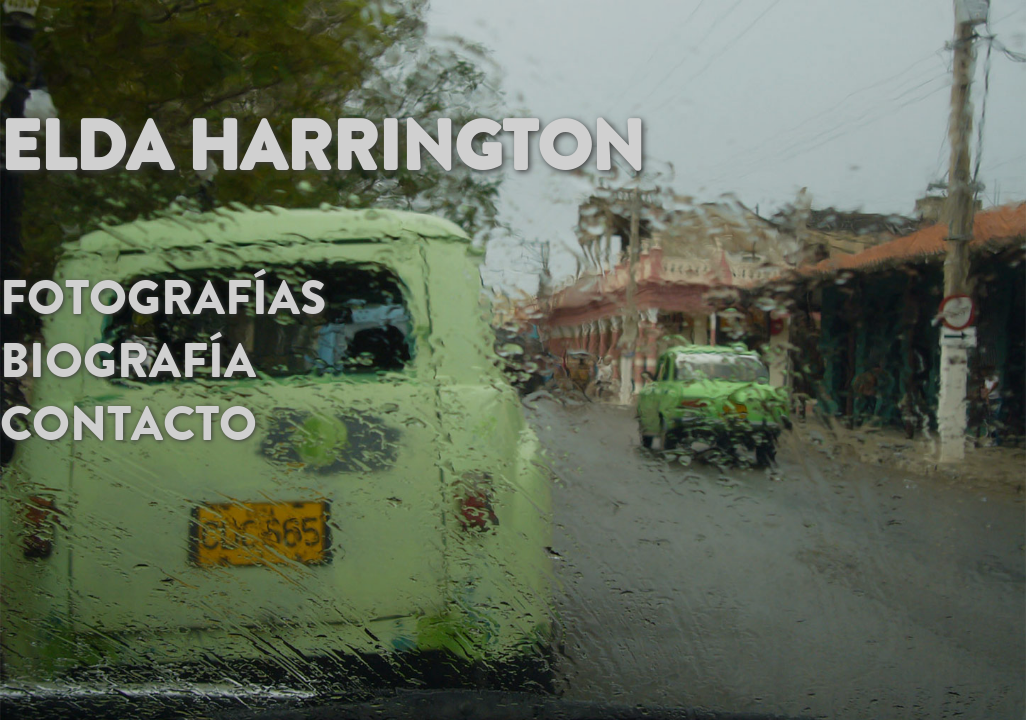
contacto (128, 416)
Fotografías (163, 290)
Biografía (128, 353)
